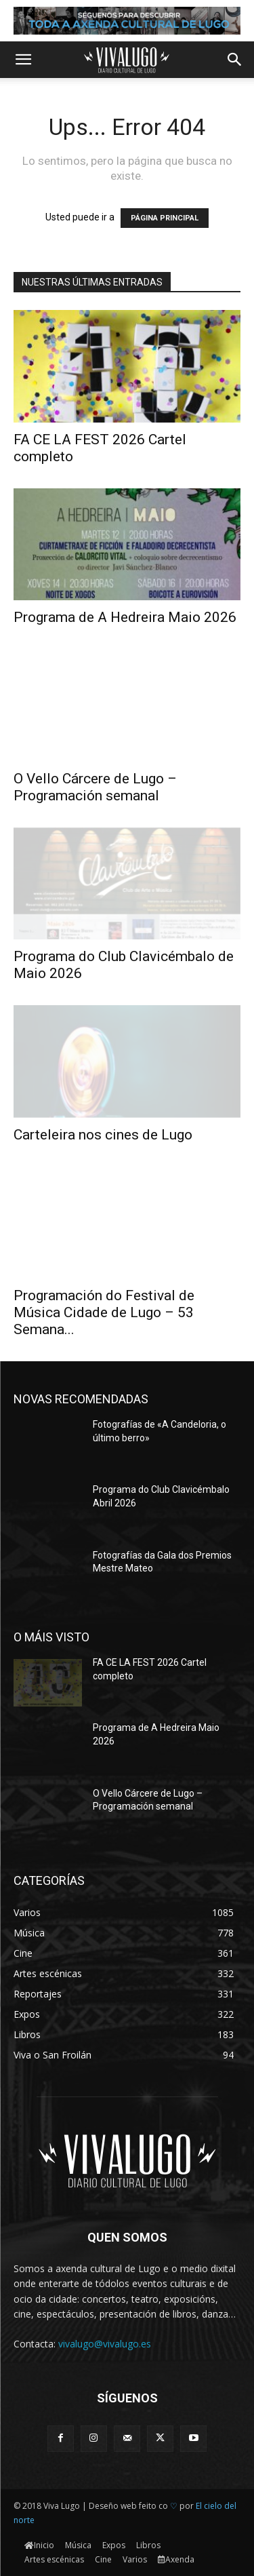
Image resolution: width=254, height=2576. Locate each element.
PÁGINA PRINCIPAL (164, 218)
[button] (23, 59)
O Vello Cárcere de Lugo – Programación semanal (95, 787)
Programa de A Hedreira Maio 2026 (125, 617)
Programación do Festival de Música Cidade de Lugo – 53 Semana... (104, 1312)
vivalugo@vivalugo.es (104, 2343)
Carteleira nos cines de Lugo (103, 1135)
